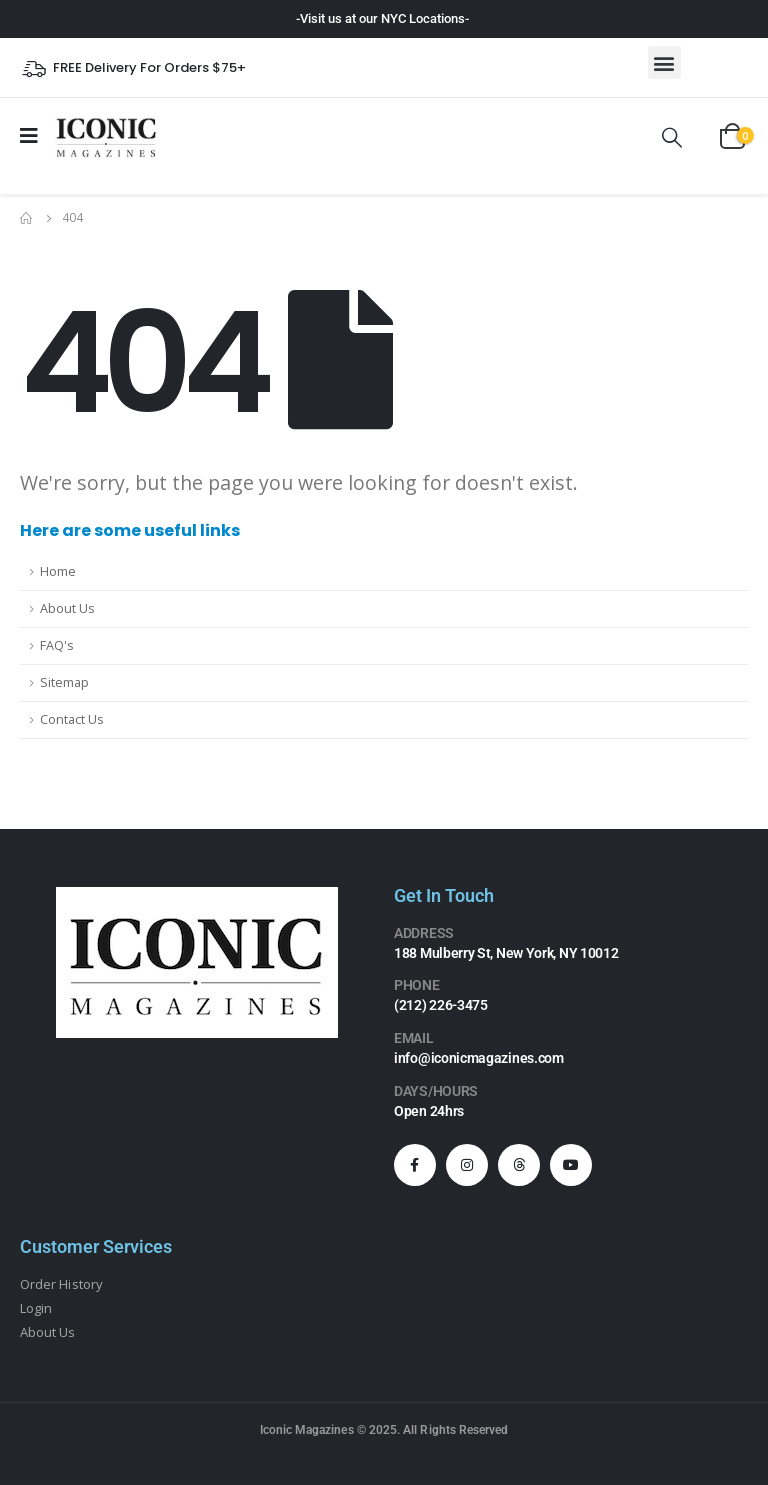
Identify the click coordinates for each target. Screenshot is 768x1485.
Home (58, 571)
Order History (61, 1284)
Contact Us (72, 719)
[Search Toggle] (672, 137)
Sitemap (64, 682)
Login (36, 1308)
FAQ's (57, 645)
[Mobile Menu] (35, 136)
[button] (664, 62)
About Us (67, 608)
